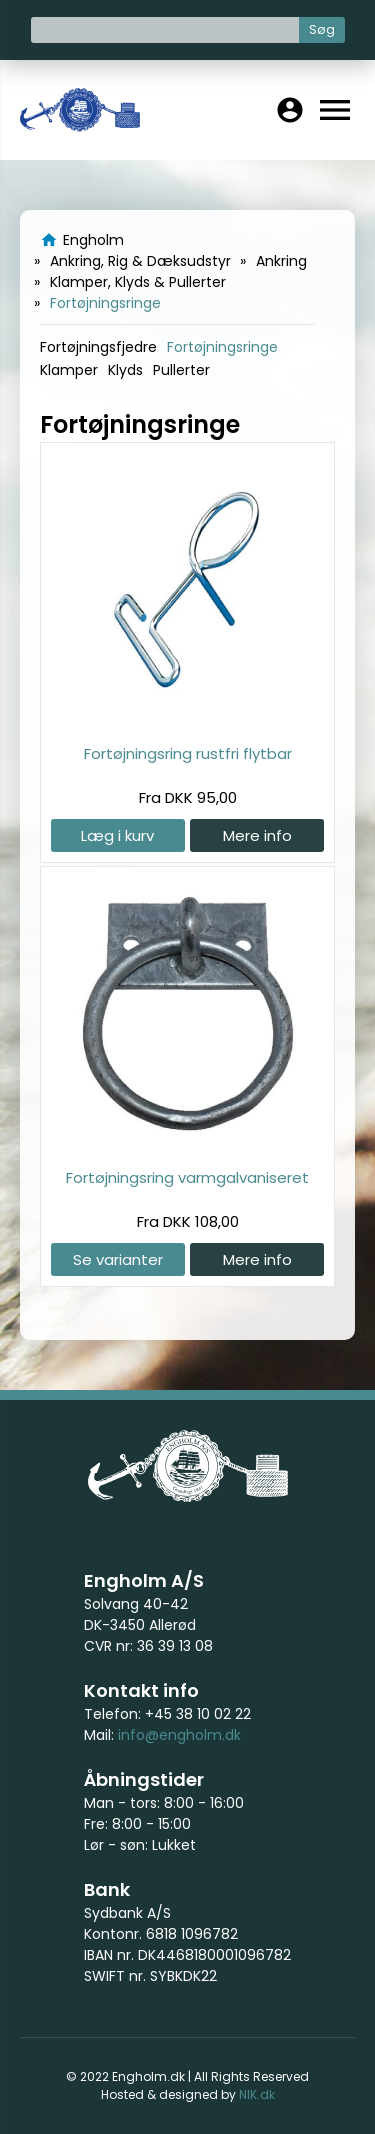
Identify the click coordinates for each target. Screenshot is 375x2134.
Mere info (257, 835)
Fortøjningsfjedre (98, 347)
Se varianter (118, 1259)
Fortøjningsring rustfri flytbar (188, 753)
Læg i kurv (117, 835)
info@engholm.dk (179, 1735)
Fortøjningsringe (222, 347)
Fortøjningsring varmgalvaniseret (187, 1177)
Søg (322, 29)
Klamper (69, 370)
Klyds (125, 370)
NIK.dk (257, 2094)
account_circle (290, 110)
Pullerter (181, 370)
